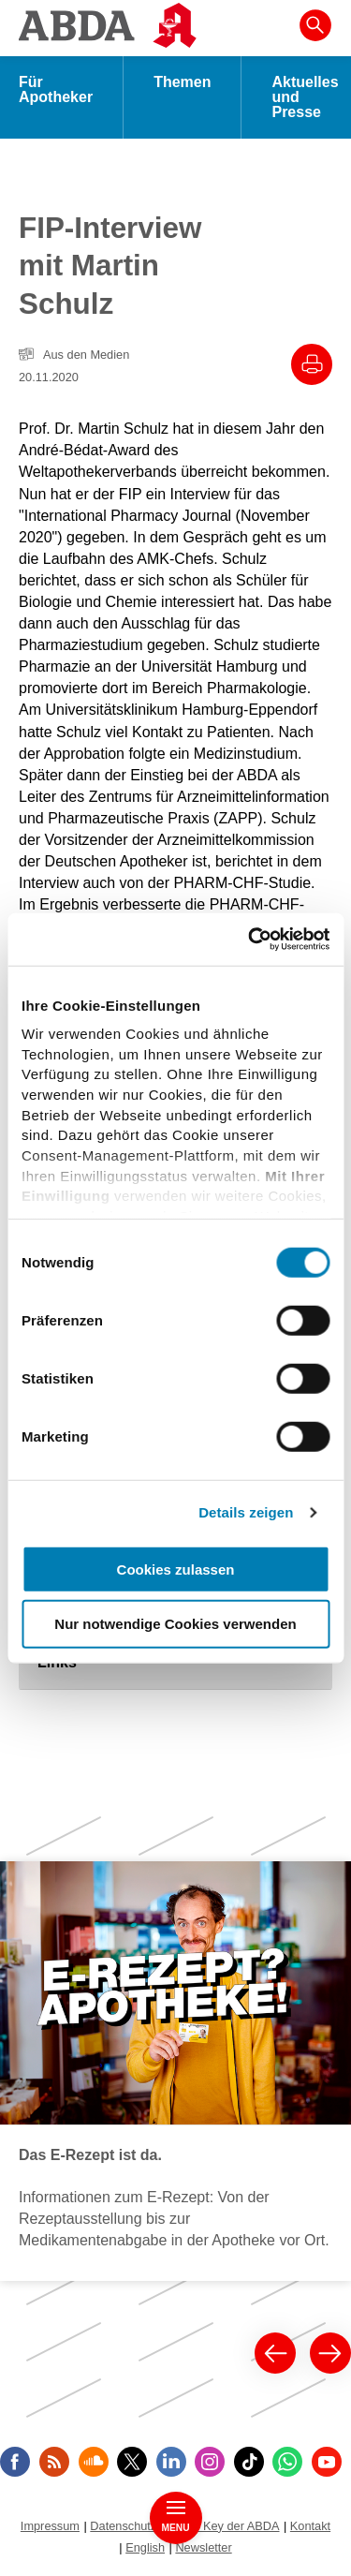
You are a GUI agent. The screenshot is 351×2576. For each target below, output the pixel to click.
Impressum (50, 2526)
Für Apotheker (56, 89)
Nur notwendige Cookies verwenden (175, 1624)
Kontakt (310, 2526)
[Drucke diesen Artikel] (311, 364)
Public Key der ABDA (224, 2526)
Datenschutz (123, 2526)
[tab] (175, 1662)
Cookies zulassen (176, 1569)
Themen (182, 82)
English (145, 2547)
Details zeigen (245, 1512)
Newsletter (203, 2547)
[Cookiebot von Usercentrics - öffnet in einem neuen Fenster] (249, 939)
